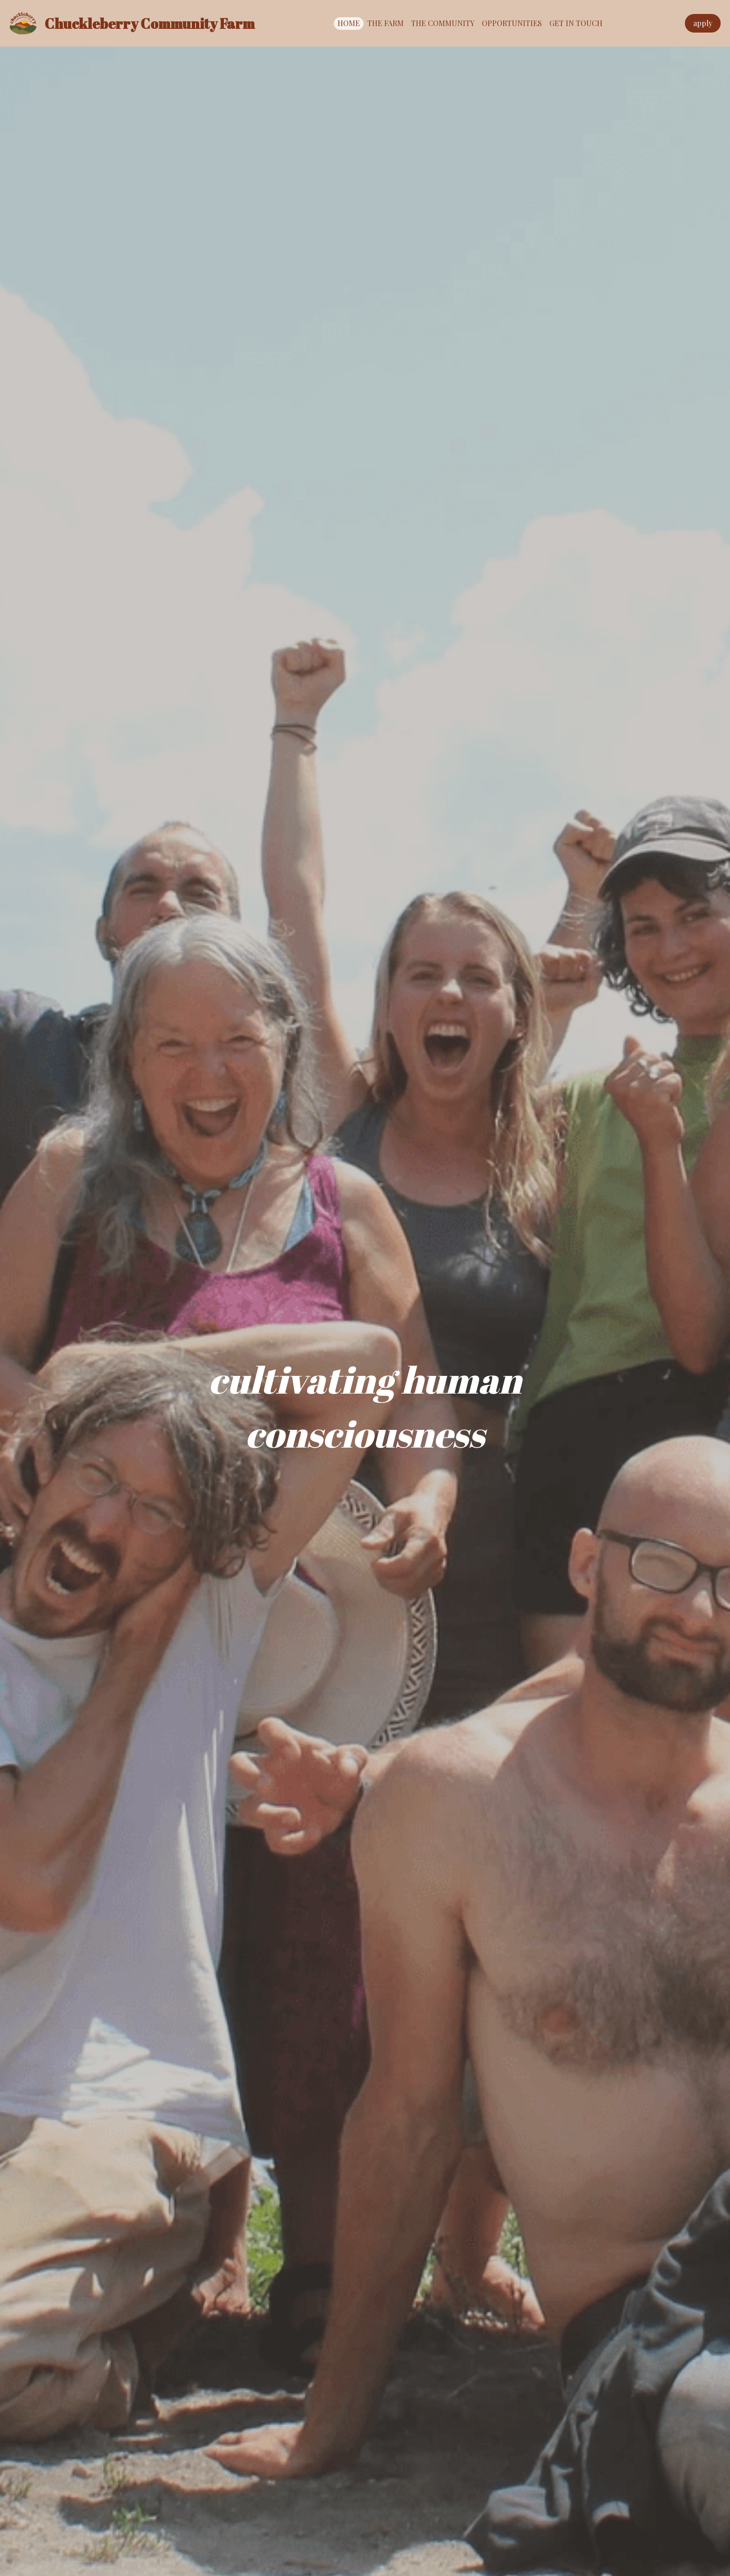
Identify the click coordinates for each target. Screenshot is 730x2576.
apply (702, 23)
